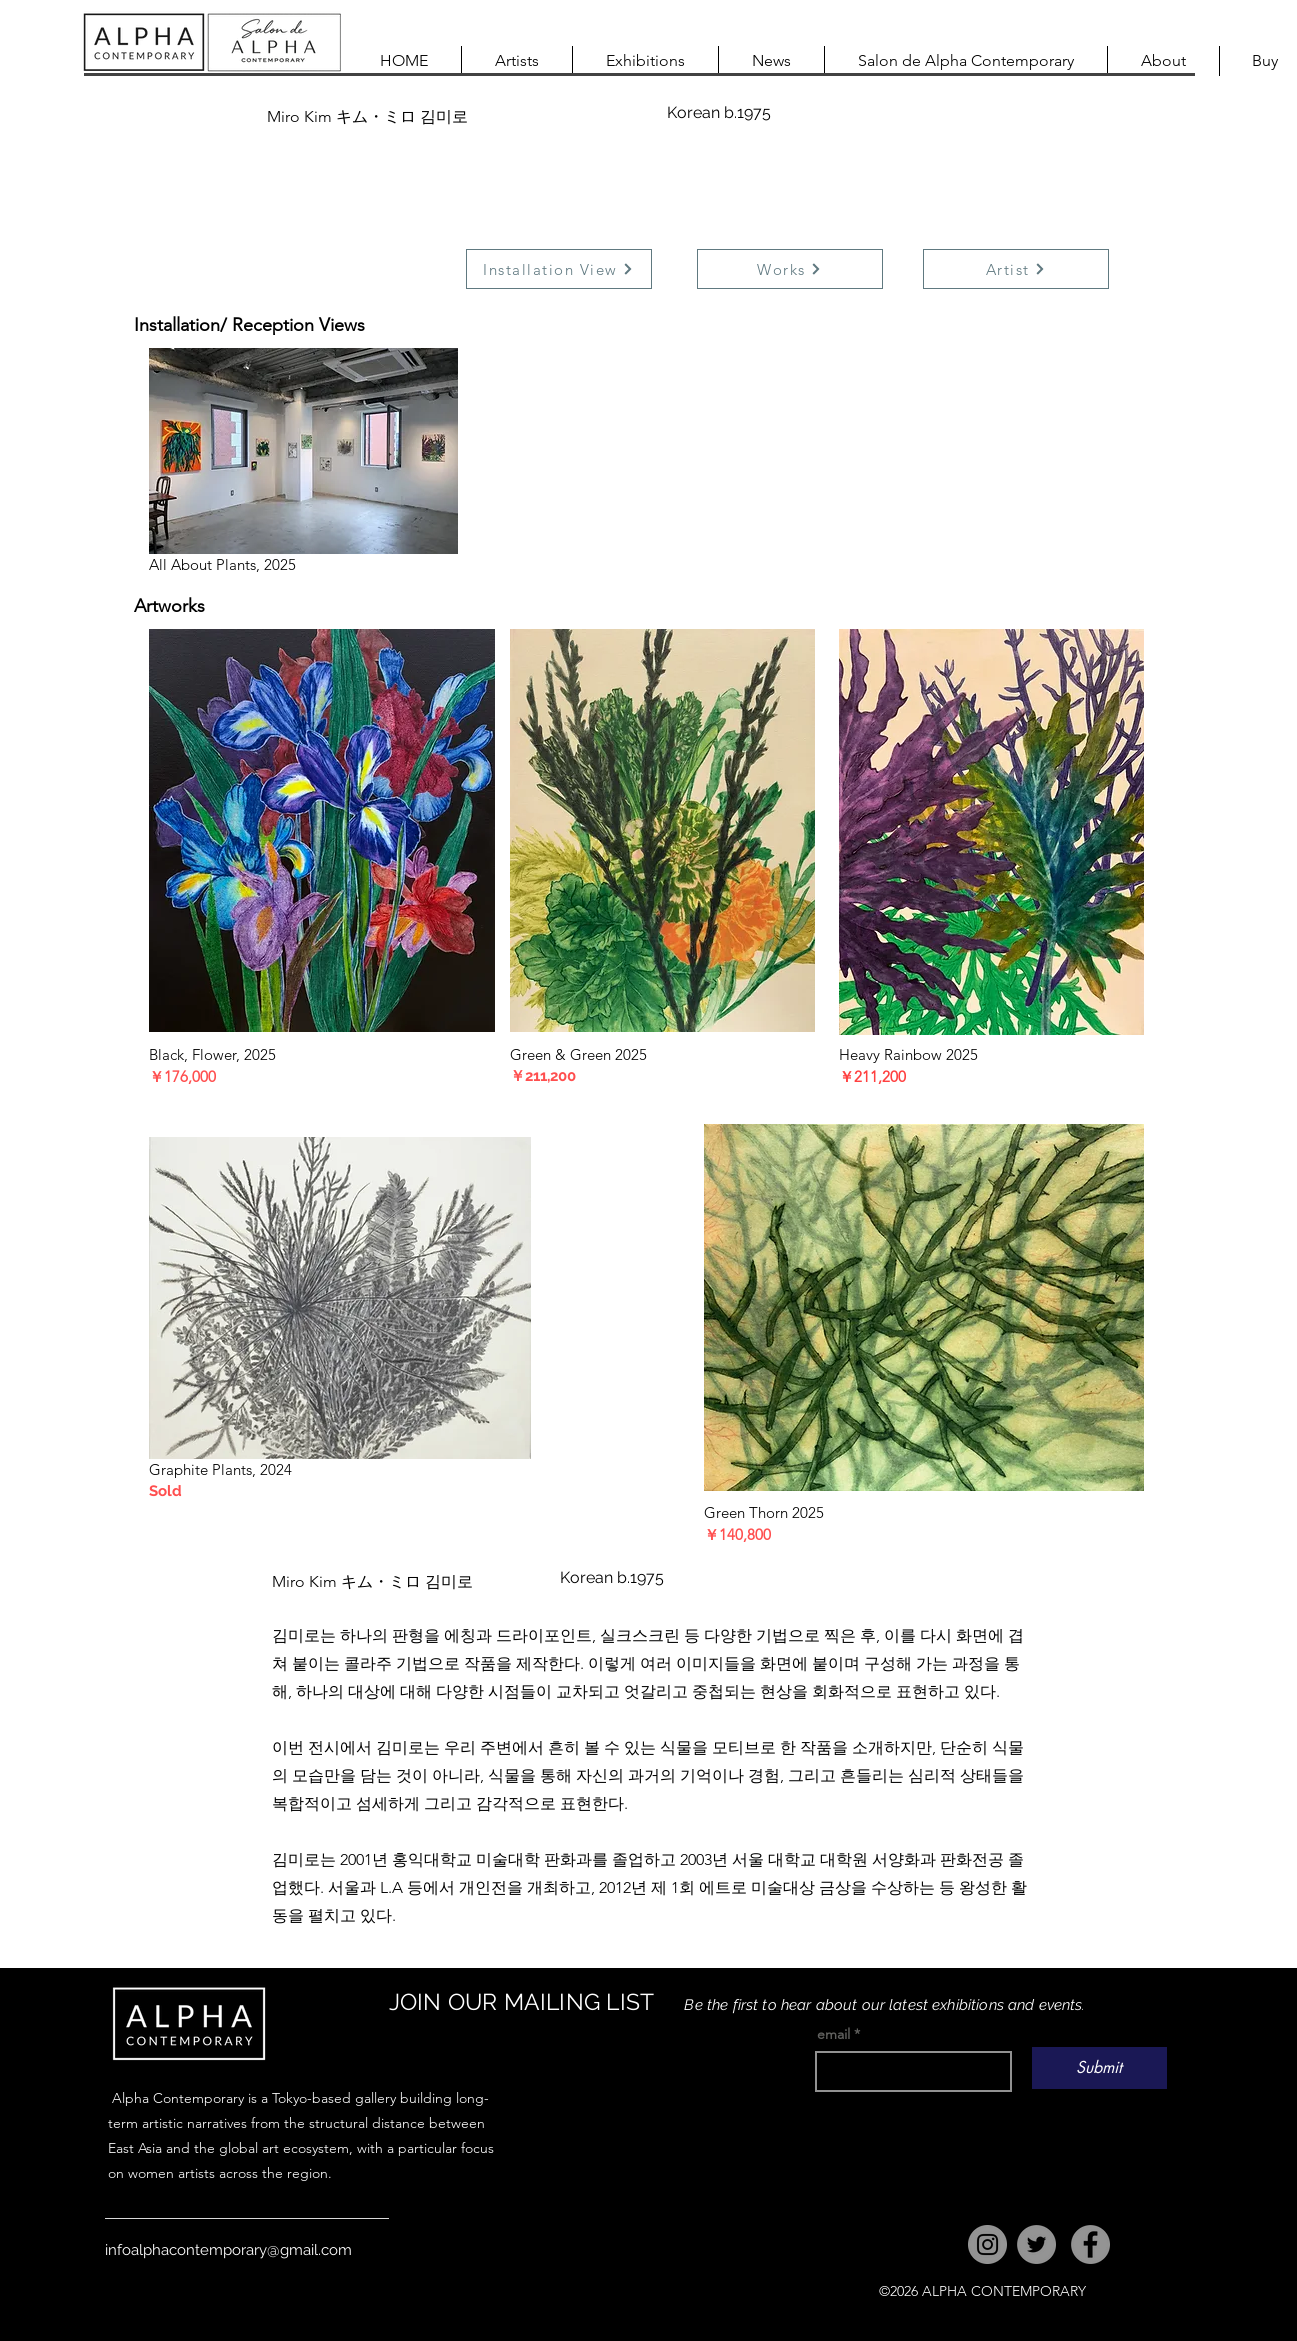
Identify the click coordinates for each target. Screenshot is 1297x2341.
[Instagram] (987, 2244)
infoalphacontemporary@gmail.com (228, 2250)
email (833, 2034)
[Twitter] (1036, 2244)
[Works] (790, 269)
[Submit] (1099, 2068)
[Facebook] (1090, 2244)
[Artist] (1016, 269)
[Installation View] (559, 269)
